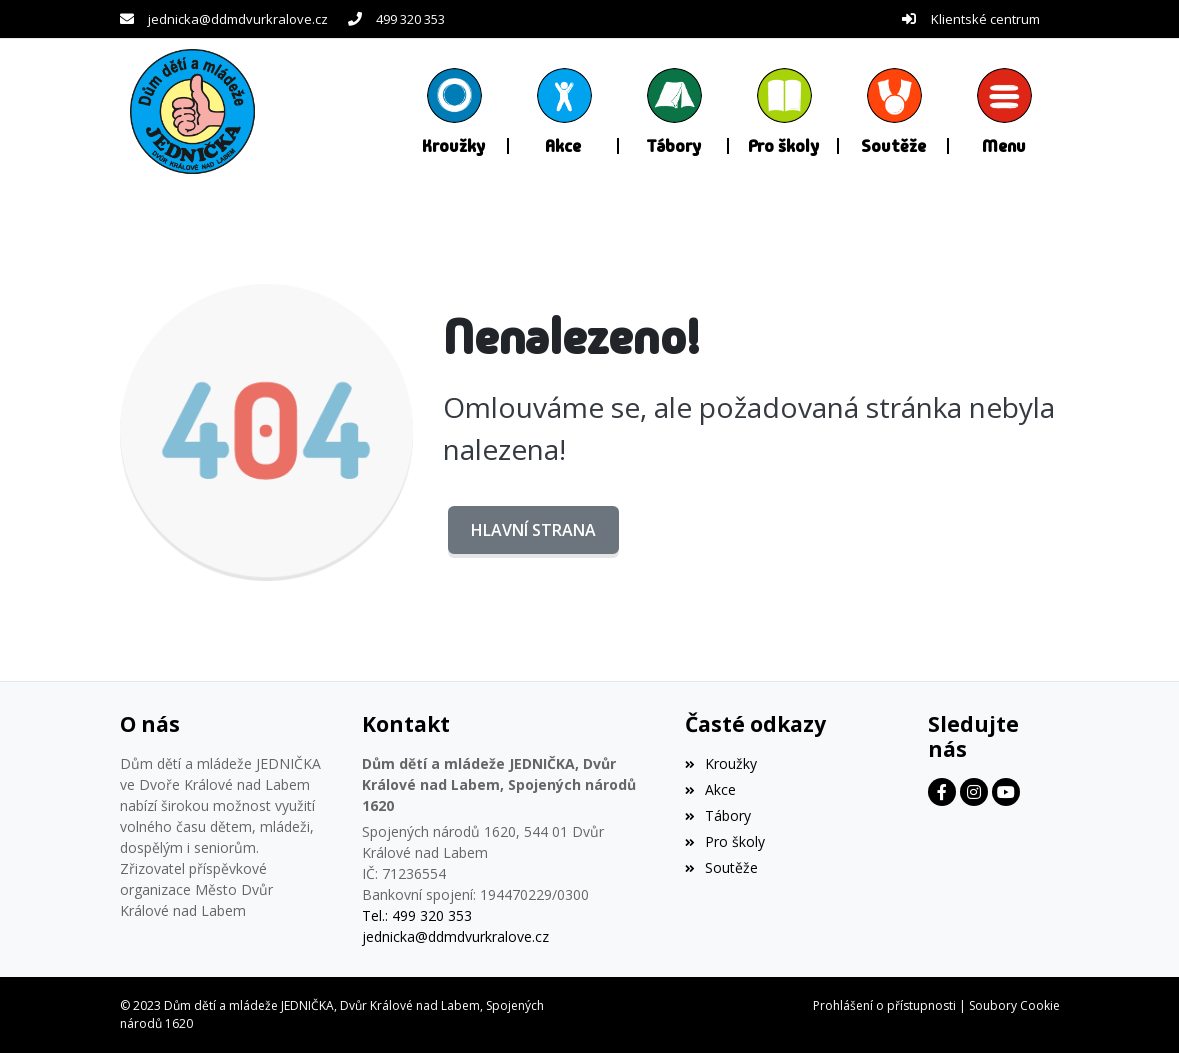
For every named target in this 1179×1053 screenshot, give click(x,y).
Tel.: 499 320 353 (417, 915)
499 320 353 (410, 19)
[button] (1004, 111)
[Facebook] (942, 792)
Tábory (718, 815)
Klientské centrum (985, 19)
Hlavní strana (533, 530)
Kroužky (721, 763)
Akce (710, 789)
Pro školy (725, 841)
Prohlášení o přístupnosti (884, 1005)
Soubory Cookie (1014, 1005)
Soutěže (721, 867)
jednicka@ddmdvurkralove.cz (238, 19)
